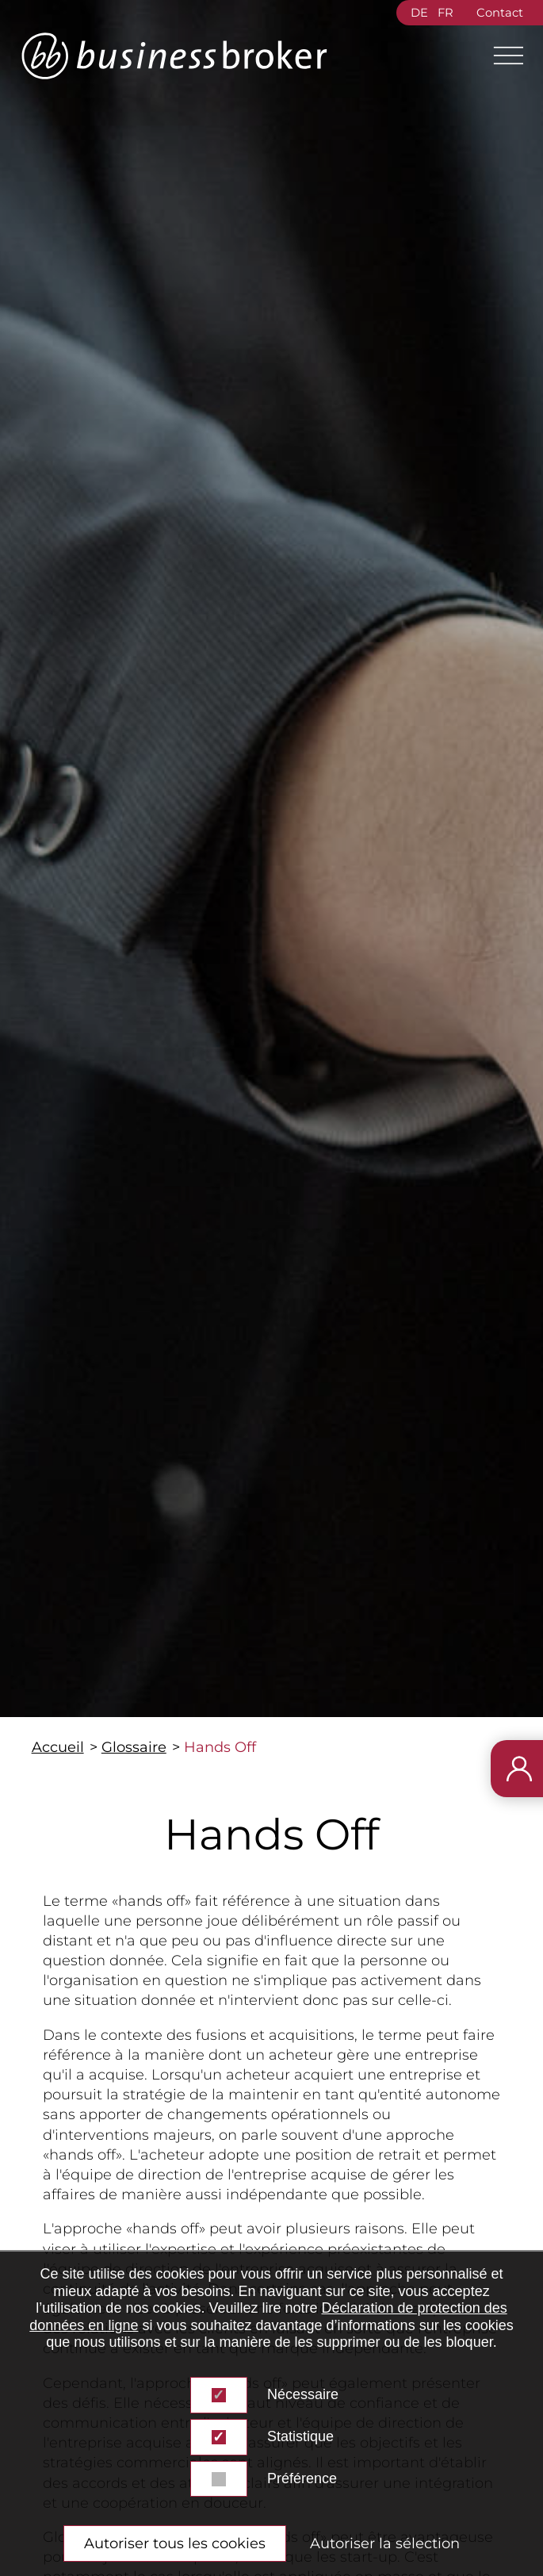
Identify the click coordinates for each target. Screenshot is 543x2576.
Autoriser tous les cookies (175, 2543)
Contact (499, 13)
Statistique (300, 2436)
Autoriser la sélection (385, 2543)
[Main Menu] (501, 55)
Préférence (302, 2478)
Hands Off (220, 1747)
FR (445, 13)
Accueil (58, 1747)
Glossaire (133, 1747)
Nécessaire (302, 2394)
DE (419, 13)
